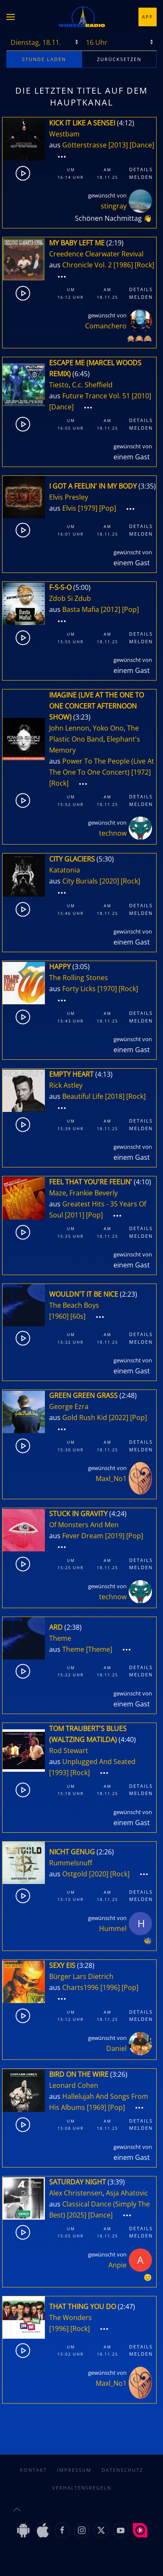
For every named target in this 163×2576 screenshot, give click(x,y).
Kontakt (33, 2461)
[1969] (96, 2107)
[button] (10, 17)
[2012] (110, 609)
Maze (57, 1193)
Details (141, 169)
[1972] (141, 772)
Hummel (113, 1928)
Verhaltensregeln (81, 2479)
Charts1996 (80, 1987)
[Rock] (144, 265)
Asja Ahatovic (127, 2193)
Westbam (64, 134)
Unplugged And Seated (98, 1761)
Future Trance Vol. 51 (96, 395)
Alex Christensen (75, 2193)
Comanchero (106, 326)
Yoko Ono (108, 728)
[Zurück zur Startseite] (81, 17)
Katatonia (64, 870)
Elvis (69, 508)
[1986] (123, 265)
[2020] (109, 881)
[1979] (87, 508)
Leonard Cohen (73, 2085)
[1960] (59, 1316)
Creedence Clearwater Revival (96, 253)
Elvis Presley (68, 497)
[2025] (76, 2215)
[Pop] (107, 508)
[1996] (110, 1987)
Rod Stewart (68, 1750)
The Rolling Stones (78, 977)
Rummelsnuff (70, 1862)
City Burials (80, 881)
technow (113, 833)
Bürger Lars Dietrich (81, 1976)
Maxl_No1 (111, 1478)
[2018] (114, 1096)
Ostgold (74, 1874)
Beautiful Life (82, 1096)
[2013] (118, 145)
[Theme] (99, 1649)
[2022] (118, 1417)
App (147, 17)
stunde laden (44, 59)
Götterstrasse (84, 145)
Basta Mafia (80, 609)
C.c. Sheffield (92, 384)
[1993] (59, 1772)
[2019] (114, 1535)
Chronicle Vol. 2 (87, 265)
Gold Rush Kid (84, 1417)
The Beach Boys (74, 1305)
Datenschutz (122, 2461)
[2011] (74, 1215)
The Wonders (70, 2317)
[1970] (107, 988)
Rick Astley (66, 1085)
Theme (60, 1638)
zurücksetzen (119, 59)
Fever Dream (82, 1535)
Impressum (74, 2461)
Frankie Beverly (93, 1193)
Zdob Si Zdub (70, 598)
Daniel (116, 2048)
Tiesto (59, 384)
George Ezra (68, 1406)
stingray (114, 206)
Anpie (117, 2265)
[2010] (141, 395)
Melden (141, 177)
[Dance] (142, 145)
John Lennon (69, 728)
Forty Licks (79, 988)
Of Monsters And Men (84, 1524)
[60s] (78, 1316)
